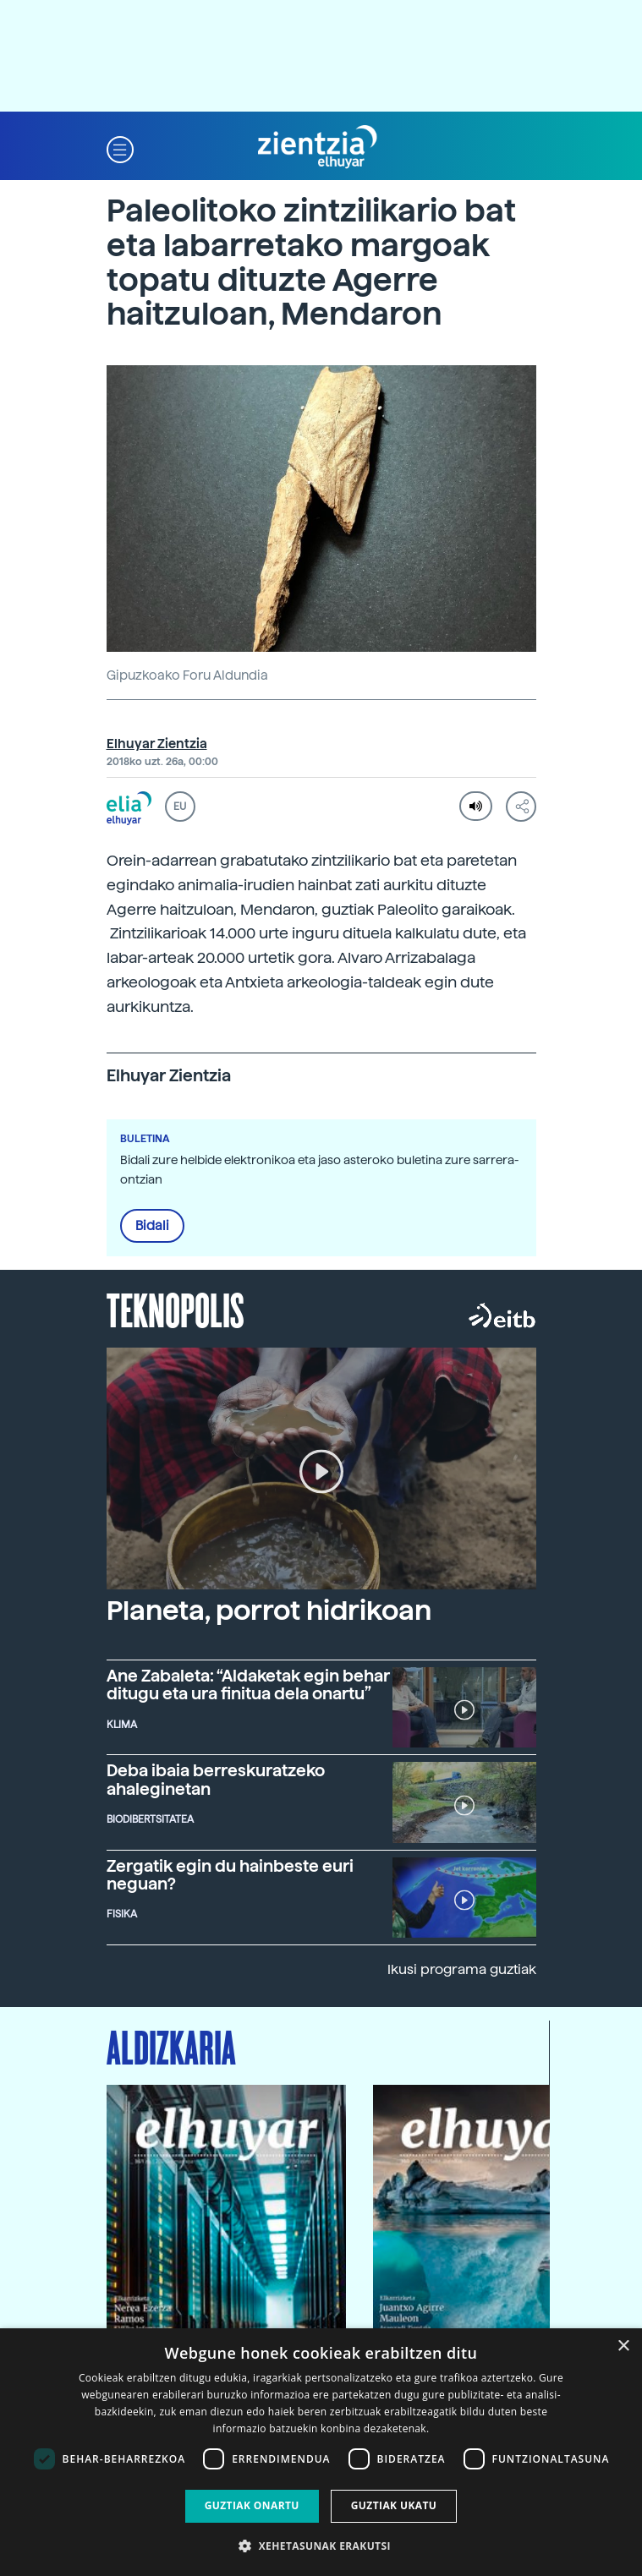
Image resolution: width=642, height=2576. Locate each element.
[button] (120, 147)
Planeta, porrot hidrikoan (269, 1610)
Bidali (152, 1225)
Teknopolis (175, 1308)
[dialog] (321, 2452)
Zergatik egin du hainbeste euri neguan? (230, 1875)
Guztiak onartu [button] (252, 2505)
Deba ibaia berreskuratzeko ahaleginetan (216, 1779)
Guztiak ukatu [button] (394, 2505)
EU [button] (179, 806)
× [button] (623, 2346)
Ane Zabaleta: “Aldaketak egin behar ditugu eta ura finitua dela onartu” (248, 1685)
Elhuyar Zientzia (157, 744)
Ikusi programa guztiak (461, 1969)
